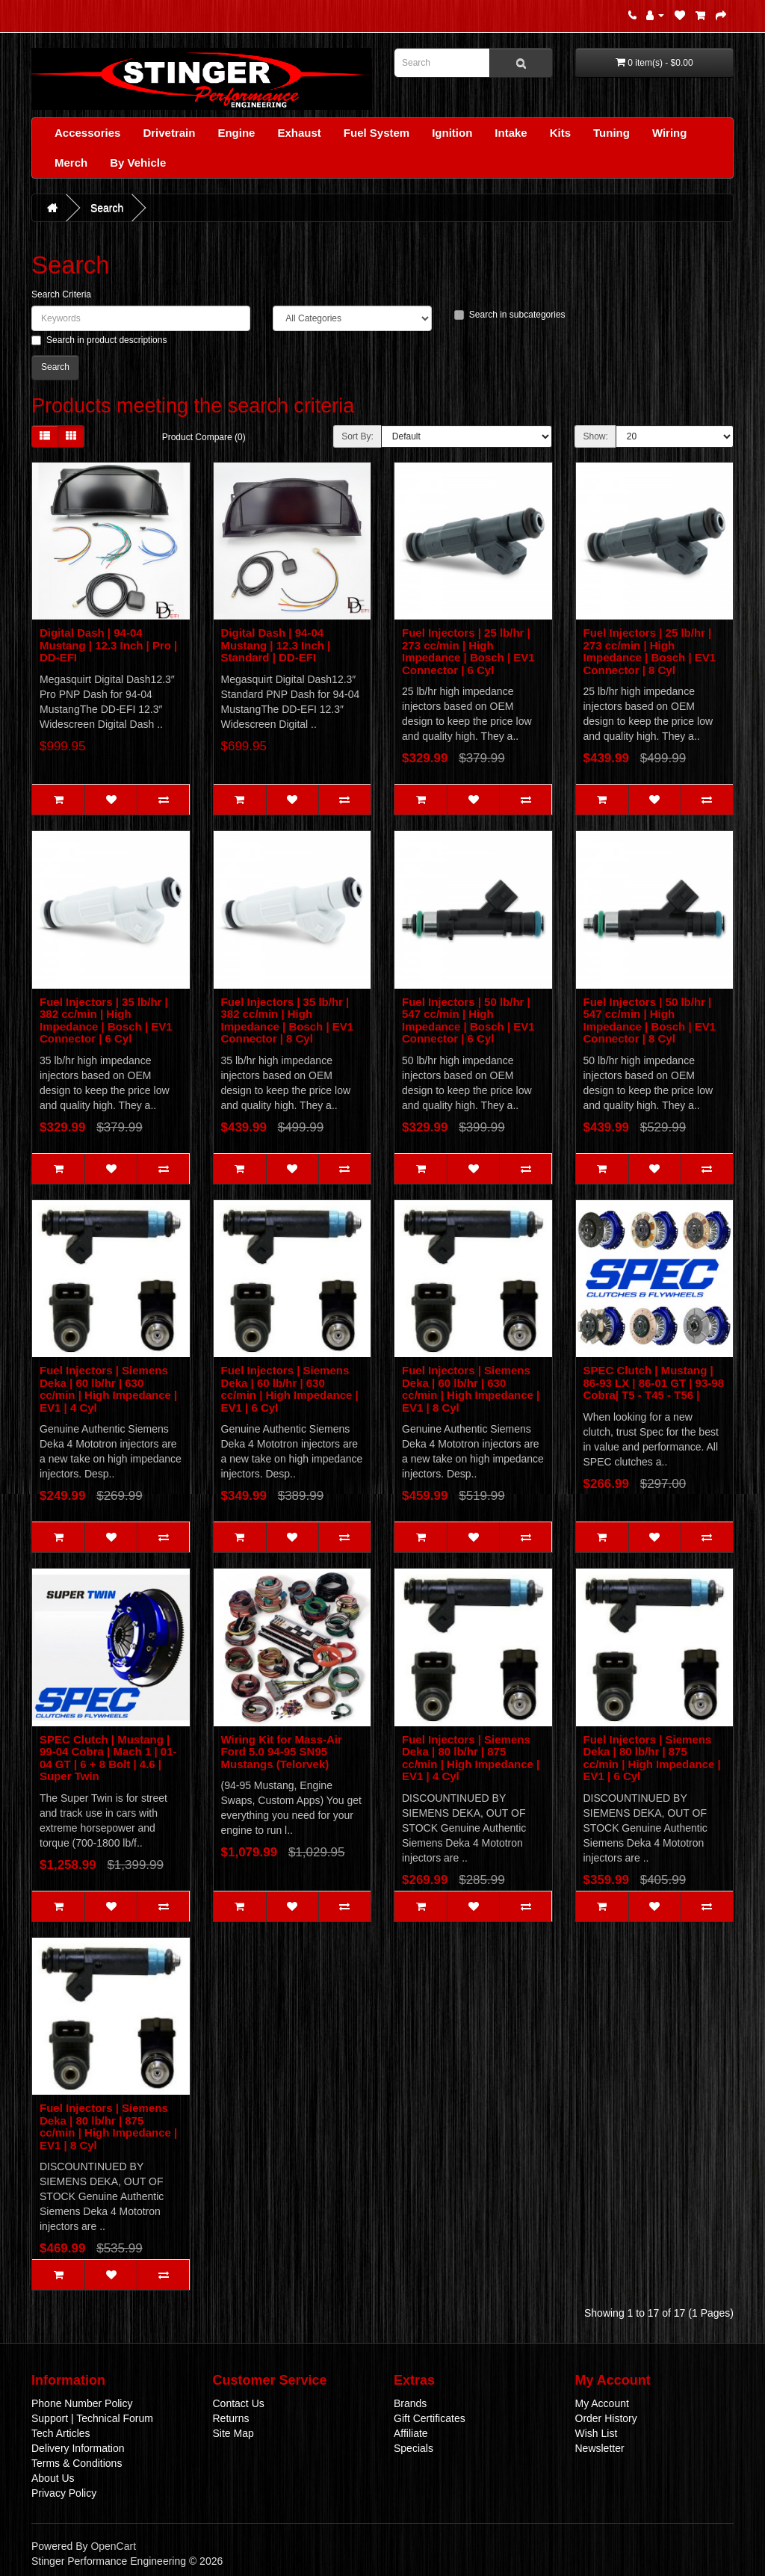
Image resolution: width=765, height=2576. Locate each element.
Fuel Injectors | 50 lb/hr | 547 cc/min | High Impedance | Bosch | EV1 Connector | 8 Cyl (649, 1020)
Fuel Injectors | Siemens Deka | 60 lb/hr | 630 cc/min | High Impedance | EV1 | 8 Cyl (470, 1389)
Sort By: (357, 436)
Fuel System (376, 132)
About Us (53, 2478)
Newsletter (600, 2448)
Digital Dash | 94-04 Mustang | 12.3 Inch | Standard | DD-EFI (276, 645)
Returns (231, 2418)
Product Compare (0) (204, 437)
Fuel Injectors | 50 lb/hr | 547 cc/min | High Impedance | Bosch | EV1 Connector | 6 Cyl (468, 1020)
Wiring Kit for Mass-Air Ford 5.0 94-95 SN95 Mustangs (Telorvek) (281, 1751)
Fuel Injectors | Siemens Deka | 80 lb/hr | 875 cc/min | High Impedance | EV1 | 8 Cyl (108, 2126)
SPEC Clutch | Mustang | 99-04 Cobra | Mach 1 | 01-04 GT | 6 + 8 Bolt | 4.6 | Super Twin (108, 1758)
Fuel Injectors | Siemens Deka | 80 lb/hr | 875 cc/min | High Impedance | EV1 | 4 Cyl (470, 1758)
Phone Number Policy (81, 2403)
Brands (410, 2403)
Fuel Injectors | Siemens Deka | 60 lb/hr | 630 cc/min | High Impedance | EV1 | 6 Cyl (290, 1389)
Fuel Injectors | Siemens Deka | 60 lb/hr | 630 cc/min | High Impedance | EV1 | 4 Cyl (108, 1389)
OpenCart (113, 2546)
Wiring (669, 132)
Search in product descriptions (99, 340)
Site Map (233, 2433)
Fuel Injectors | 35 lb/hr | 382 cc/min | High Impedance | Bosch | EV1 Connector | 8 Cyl (287, 1020)
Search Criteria (61, 294)
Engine (236, 132)
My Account (602, 2403)
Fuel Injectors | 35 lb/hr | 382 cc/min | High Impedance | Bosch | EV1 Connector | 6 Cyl (106, 1020)
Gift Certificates (429, 2418)
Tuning (611, 132)
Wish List (596, 2433)
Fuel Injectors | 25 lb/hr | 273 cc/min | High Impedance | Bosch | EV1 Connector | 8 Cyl (649, 651)
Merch (71, 162)
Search (106, 208)
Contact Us (238, 2403)
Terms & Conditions (76, 2463)
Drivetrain (169, 132)
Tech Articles (60, 2433)
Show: (595, 436)
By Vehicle (138, 162)
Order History (606, 2418)
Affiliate (411, 2433)
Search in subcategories (510, 314)
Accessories (87, 132)
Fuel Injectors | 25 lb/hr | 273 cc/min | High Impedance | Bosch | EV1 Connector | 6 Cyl (468, 651)
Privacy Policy (63, 2493)
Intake (511, 132)
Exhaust (298, 132)
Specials (413, 2448)
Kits (560, 132)
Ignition (452, 132)
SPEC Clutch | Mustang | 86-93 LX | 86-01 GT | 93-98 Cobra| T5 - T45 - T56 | (654, 1382)
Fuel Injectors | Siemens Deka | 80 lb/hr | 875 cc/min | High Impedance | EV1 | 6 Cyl (652, 1758)
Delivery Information (78, 2448)
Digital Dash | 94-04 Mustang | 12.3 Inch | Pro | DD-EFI (108, 645)
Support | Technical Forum (92, 2418)
